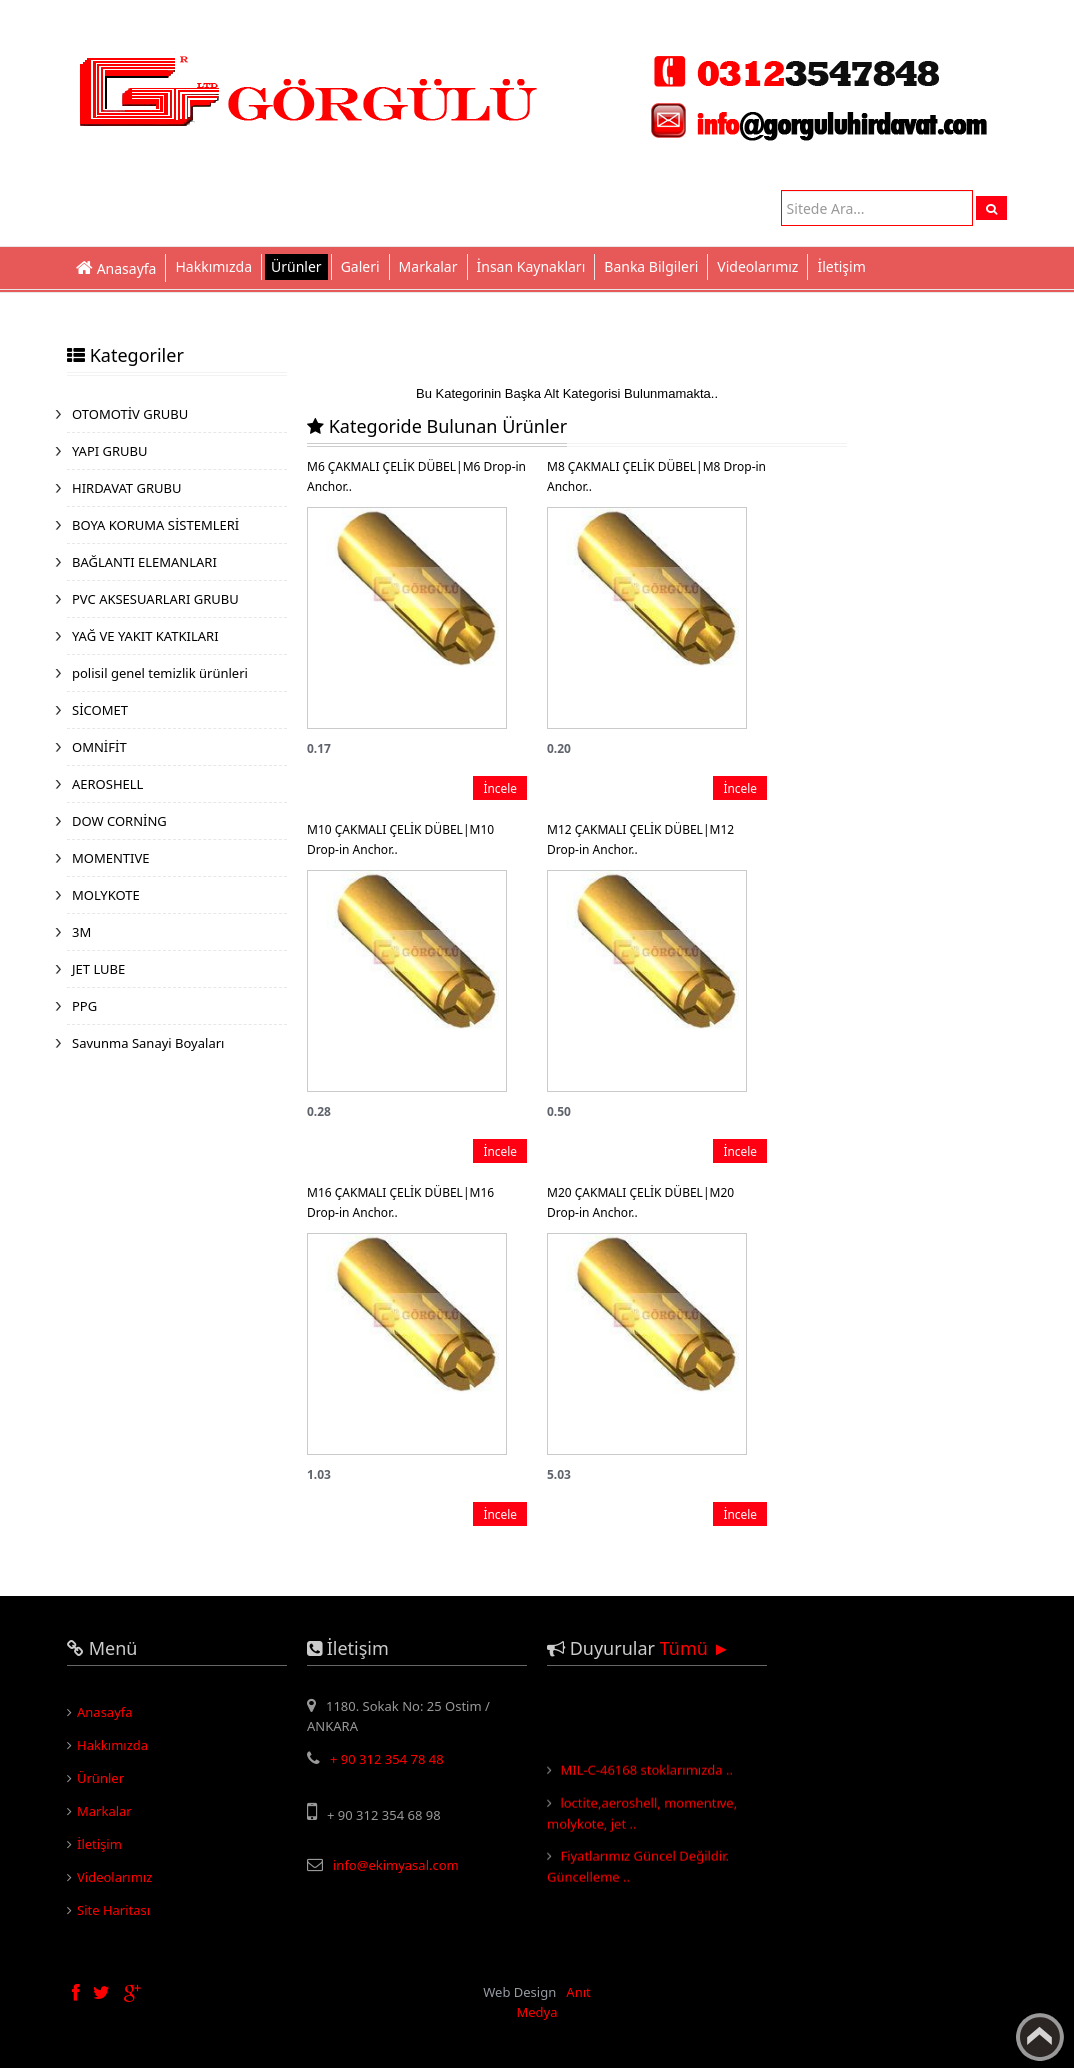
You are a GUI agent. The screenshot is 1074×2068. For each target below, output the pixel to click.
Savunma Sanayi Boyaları (148, 1043)
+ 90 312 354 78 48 (387, 1759)
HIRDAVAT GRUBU (126, 488)
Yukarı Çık (1040, 2037)
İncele (500, 788)
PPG (84, 1006)
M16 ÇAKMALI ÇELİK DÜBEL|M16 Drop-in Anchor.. (400, 1202)
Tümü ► (695, 1648)
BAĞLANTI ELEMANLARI (144, 562)
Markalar (428, 266)
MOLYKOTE (106, 895)
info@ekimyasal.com (396, 1865)
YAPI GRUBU (110, 451)
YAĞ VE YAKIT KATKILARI (145, 636)
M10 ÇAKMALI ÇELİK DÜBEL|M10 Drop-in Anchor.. (400, 839)
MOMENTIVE (111, 858)
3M (81, 932)
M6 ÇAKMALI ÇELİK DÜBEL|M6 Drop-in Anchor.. (416, 476)
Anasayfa (105, 1712)
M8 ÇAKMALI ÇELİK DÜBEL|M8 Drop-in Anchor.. (656, 476)
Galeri (360, 266)
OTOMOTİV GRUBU (130, 414)
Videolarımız (757, 266)
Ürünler (296, 266)
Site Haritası (113, 1910)
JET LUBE (98, 969)
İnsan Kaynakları (531, 266)
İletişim (841, 266)
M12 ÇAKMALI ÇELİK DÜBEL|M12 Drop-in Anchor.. (640, 839)
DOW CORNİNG (119, 821)
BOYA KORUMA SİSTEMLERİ (155, 525)
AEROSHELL (107, 784)
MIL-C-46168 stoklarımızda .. (646, 1773)
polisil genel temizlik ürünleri (160, 673)
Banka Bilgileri (651, 266)
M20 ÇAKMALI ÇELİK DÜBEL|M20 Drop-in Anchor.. (640, 1202)
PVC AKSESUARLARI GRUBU (155, 599)
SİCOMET (100, 710)
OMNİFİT (99, 747)
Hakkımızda (213, 266)
